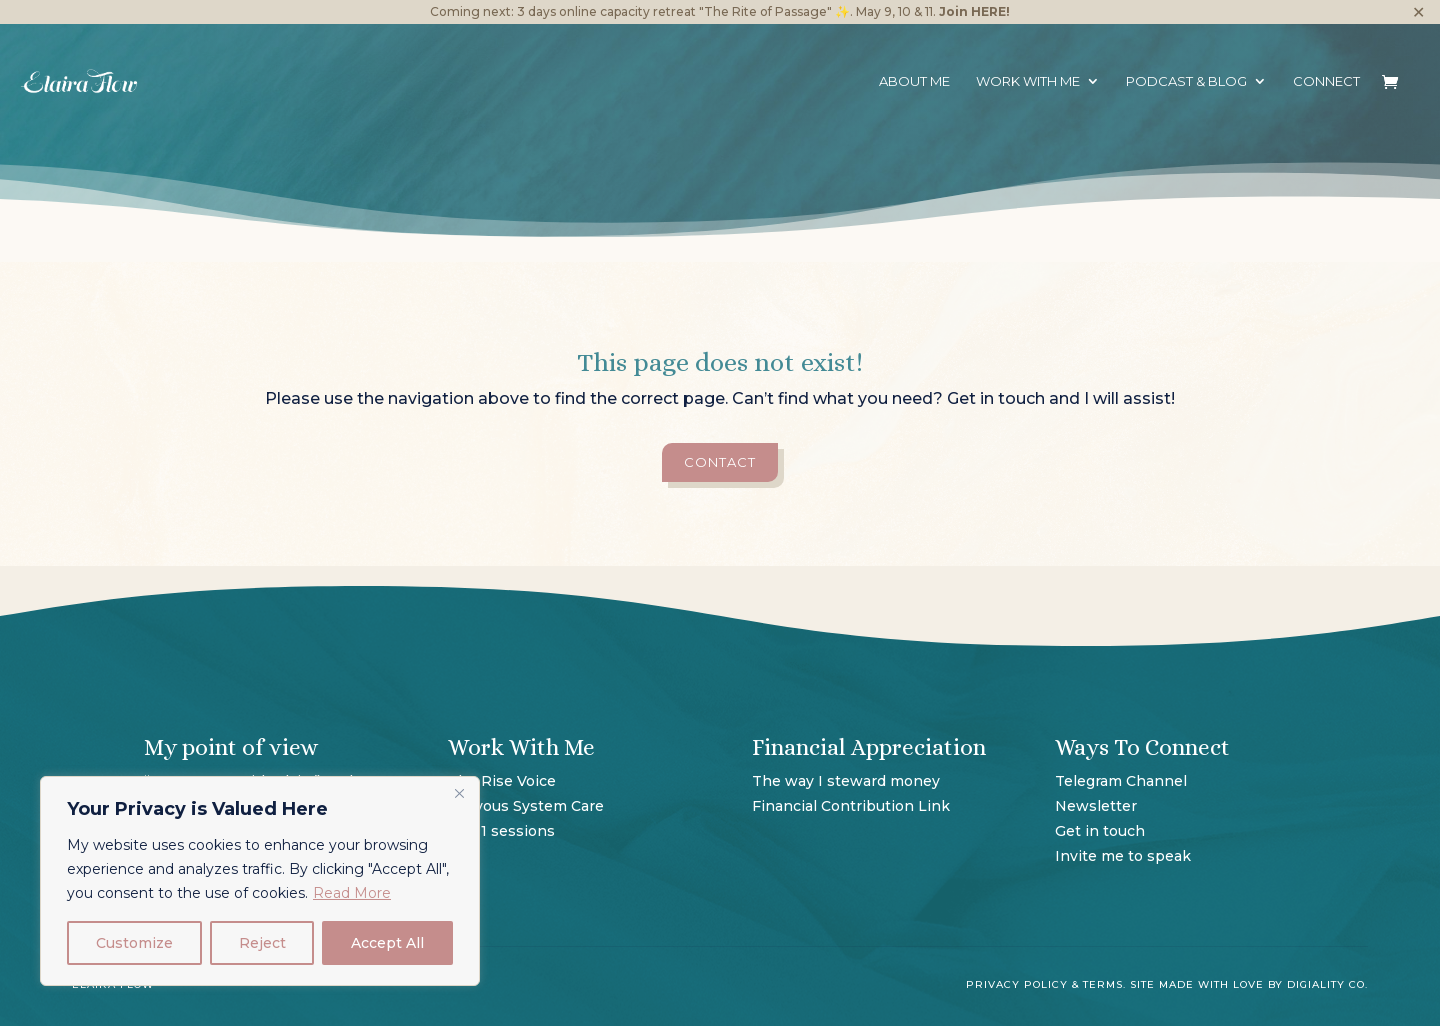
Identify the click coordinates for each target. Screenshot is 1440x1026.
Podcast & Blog (1186, 81)
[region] (260, 881)
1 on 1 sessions (501, 831)
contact (720, 462)
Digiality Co (1326, 984)
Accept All (387, 943)
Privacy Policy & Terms (1044, 984)
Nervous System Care (526, 806)
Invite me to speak (1123, 856)
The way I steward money (848, 781)
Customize (134, 943)
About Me (914, 81)
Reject (262, 943)
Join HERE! (974, 11)
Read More (352, 893)
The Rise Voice (502, 781)
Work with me (1028, 81)
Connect (1326, 81)
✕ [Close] (1418, 12)
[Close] (459, 793)
